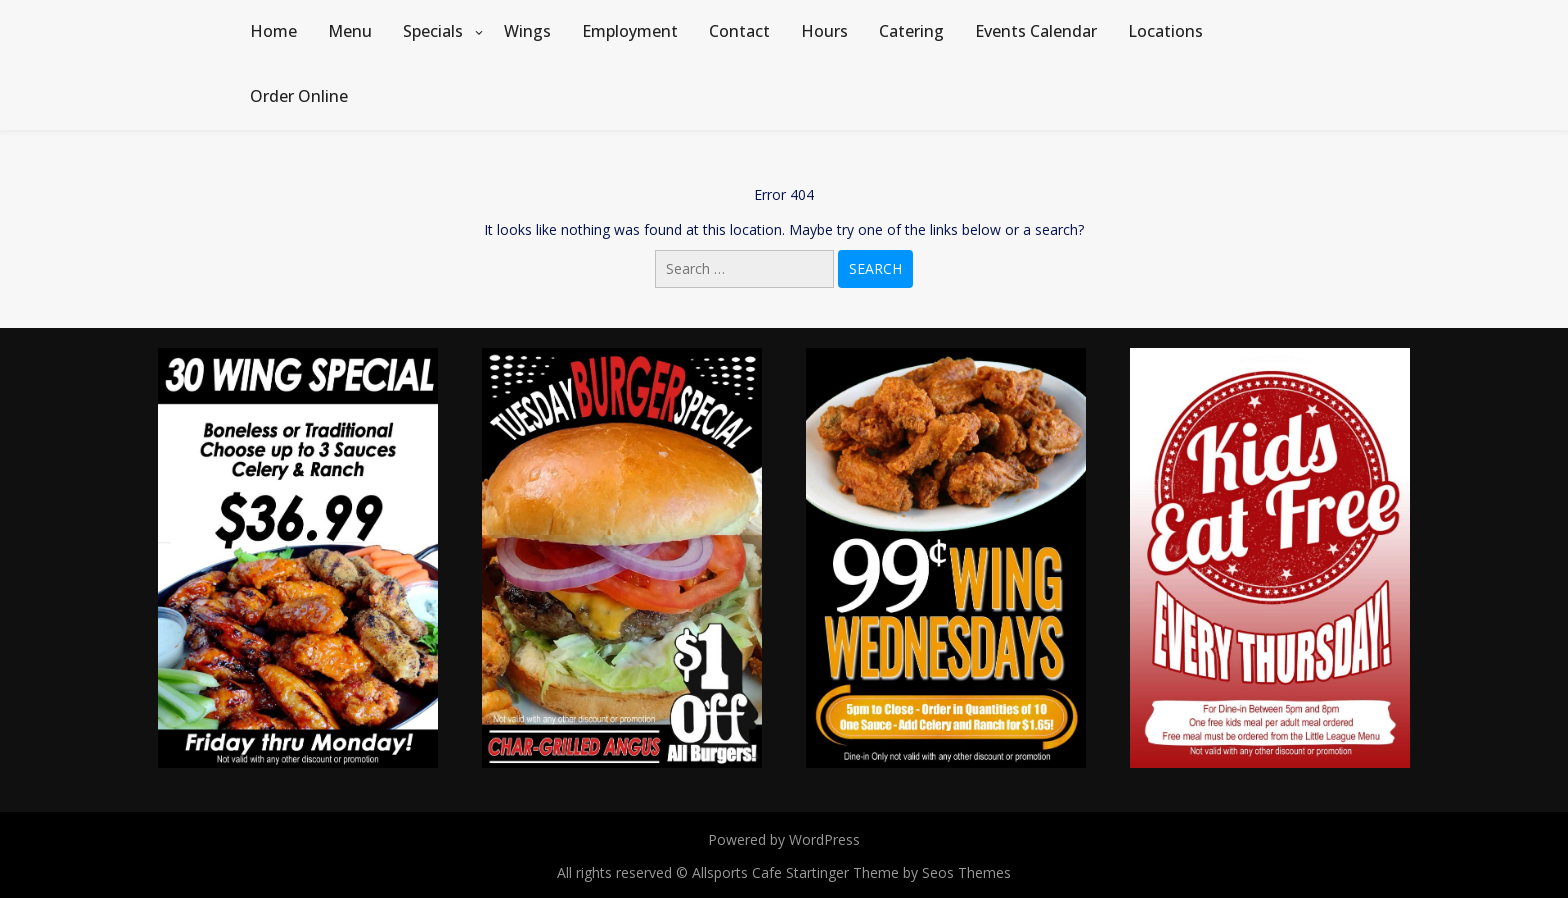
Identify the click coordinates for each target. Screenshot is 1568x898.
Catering (911, 31)
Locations (1165, 31)
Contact (739, 31)
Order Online (299, 96)
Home (273, 31)
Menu (350, 31)
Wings (527, 31)
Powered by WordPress (784, 839)
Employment (630, 31)
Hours (824, 31)
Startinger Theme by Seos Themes (898, 872)
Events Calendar (1036, 31)
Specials (433, 31)
